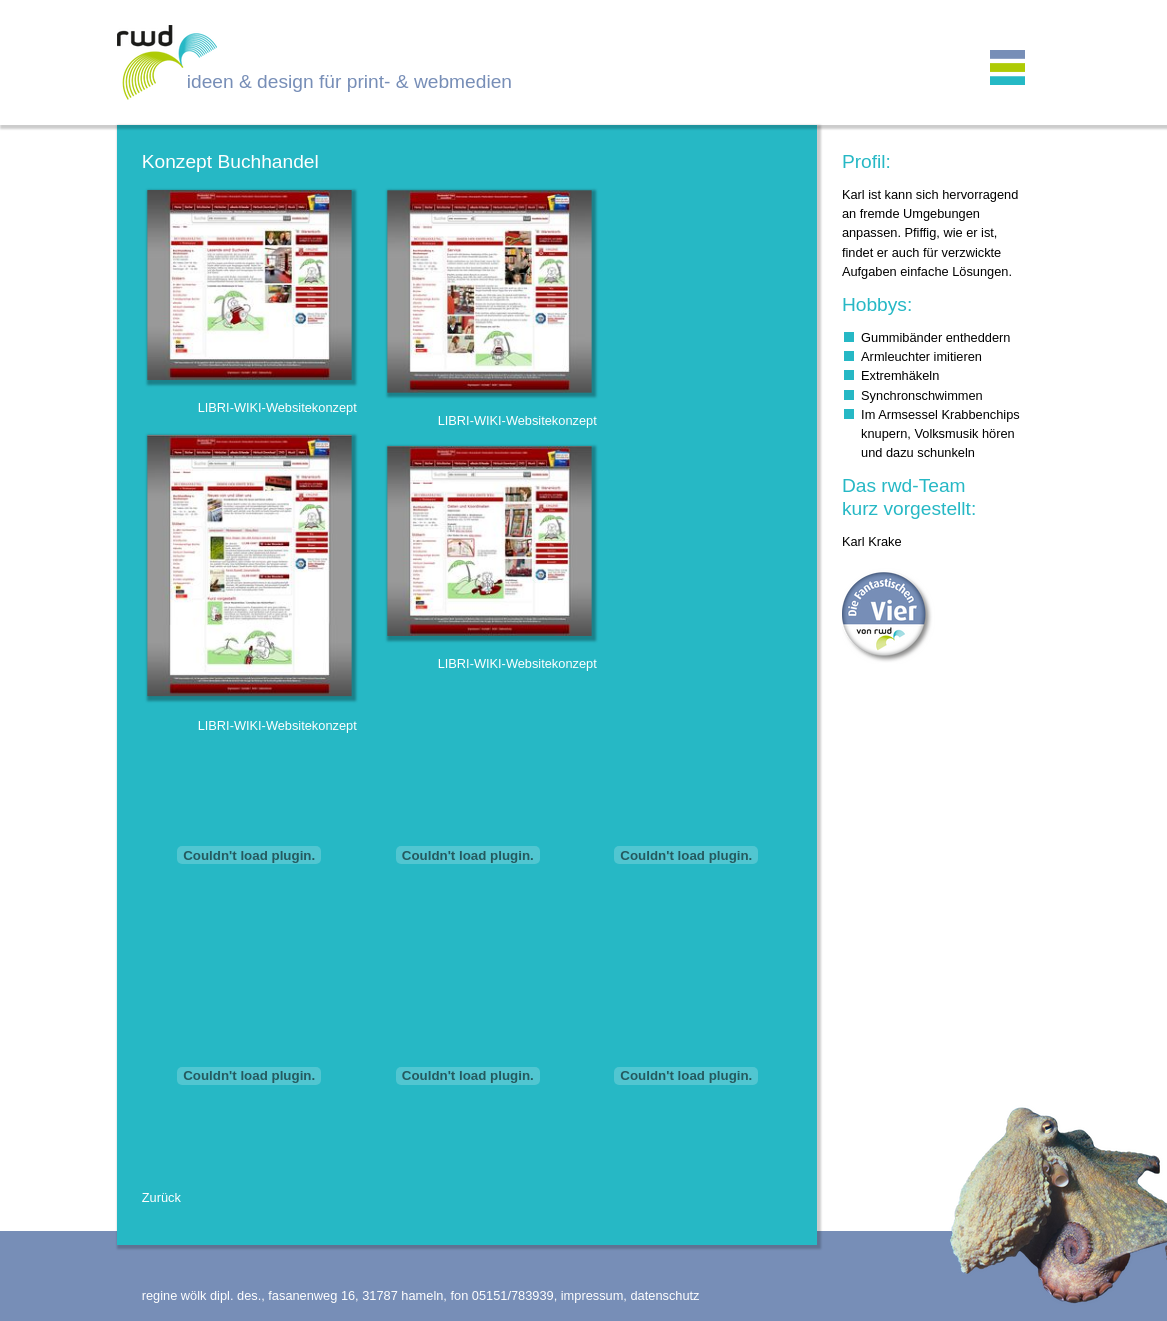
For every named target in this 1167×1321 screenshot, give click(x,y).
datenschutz (664, 1295)
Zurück (161, 1197)
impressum (592, 1295)
